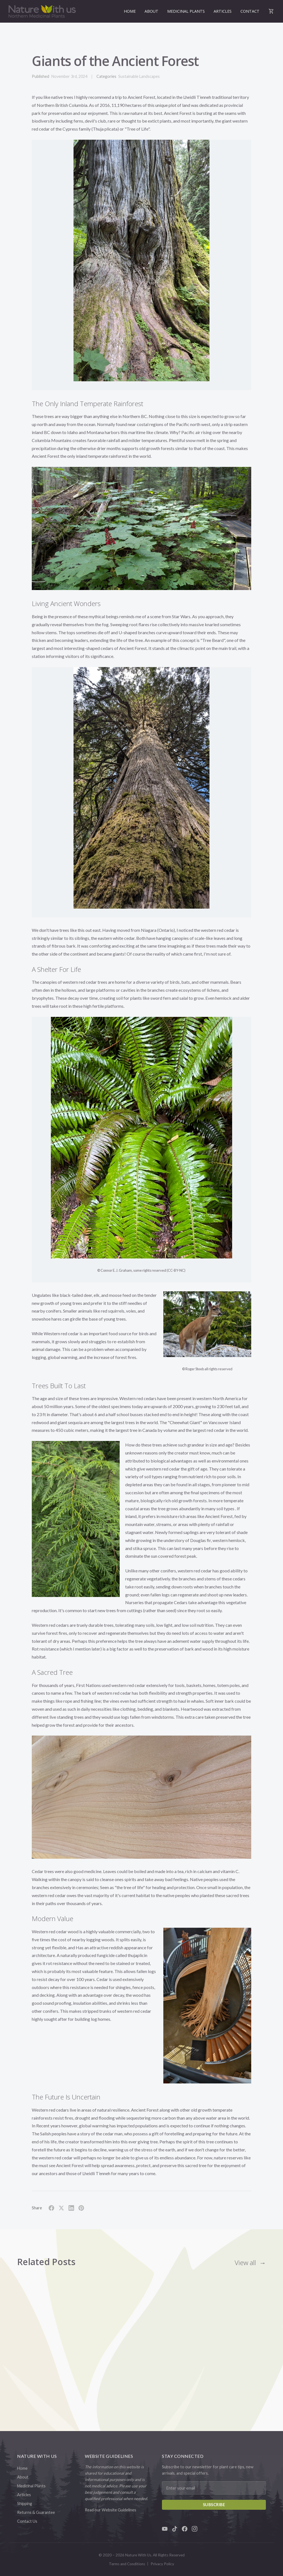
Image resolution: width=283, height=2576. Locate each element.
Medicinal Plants (186, 11)
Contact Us (27, 2521)
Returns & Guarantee (36, 2512)
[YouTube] (164, 2529)
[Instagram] (194, 2529)
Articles (223, 11)
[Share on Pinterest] (81, 2208)
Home (130, 11)
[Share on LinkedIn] (71, 2208)
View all (245, 2262)
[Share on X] (61, 2208)
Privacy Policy (162, 2564)
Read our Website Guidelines (110, 2510)
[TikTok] (174, 2529)
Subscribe (214, 2504)
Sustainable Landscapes (139, 76)
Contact (250, 11)
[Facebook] (184, 2529)
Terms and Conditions (127, 2564)
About (151, 11)
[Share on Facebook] (51, 2208)
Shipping (24, 2503)
